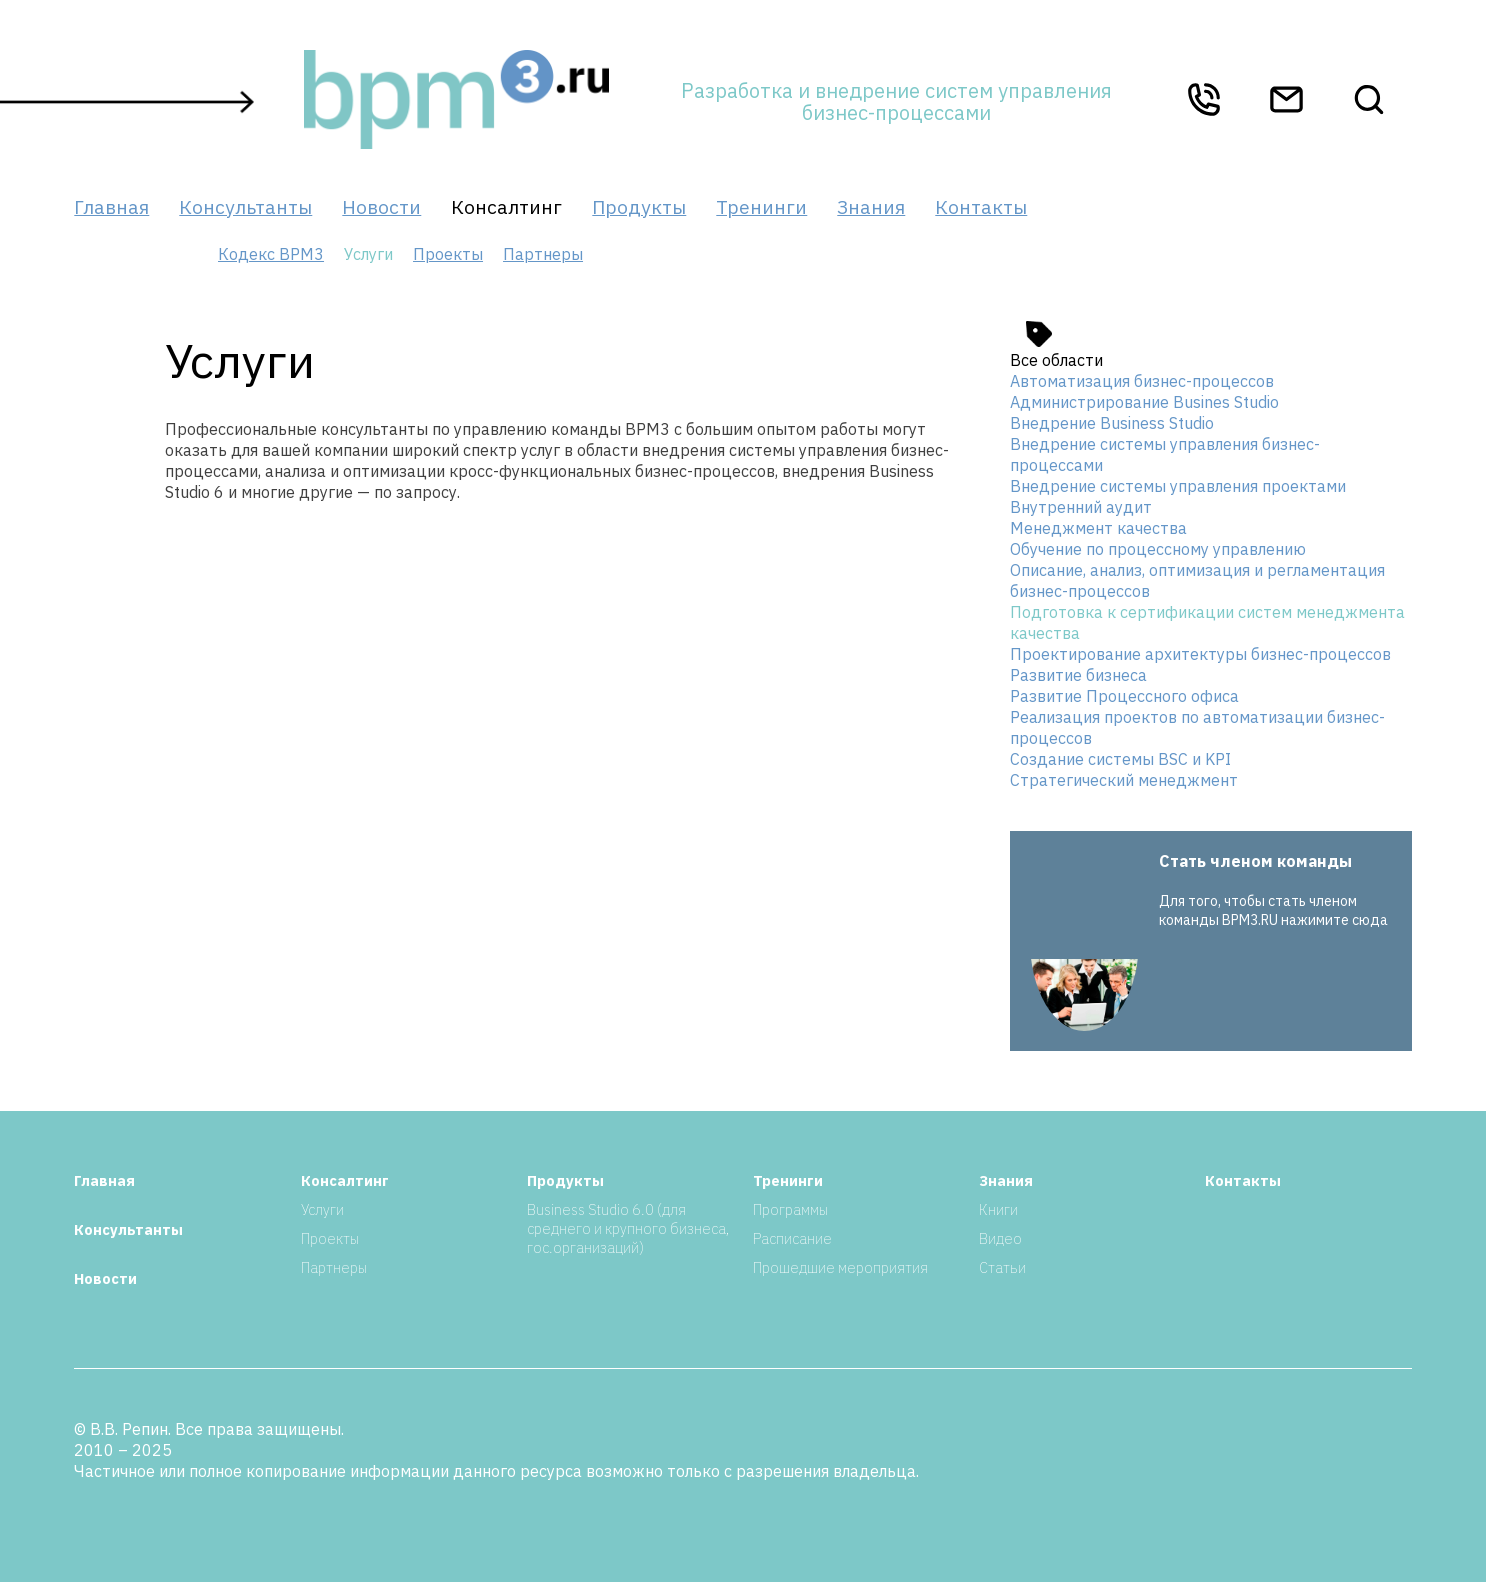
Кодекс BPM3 (271, 254)
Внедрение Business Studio (1112, 423)
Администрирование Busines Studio (1144, 402)
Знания (871, 206)
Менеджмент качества (1098, 528)
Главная (111, 206)
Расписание (792, 1238)
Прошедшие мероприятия (840, 1267)
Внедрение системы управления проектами (1178, 486)
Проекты (448, 254)
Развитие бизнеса (1078, 675)
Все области (1056, 360)
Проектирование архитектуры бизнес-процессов (1200, 654)
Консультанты (245, 206)
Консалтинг (506, 206)
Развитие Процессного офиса (1124, 696)
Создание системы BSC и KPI (1120, 759)
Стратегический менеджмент (1124, 780)
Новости (381, 206)
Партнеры (543, 254)
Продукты (639, 206)
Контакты (981, 206)
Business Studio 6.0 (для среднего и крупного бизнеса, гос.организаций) (628, 1228)
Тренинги (761, 206)
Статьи (1002, 1267)
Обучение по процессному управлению (1158, 549)
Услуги (322, 1209)
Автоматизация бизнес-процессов (1142, 381)
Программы (790, 1209)
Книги (998, 1209)
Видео (1000, 1238)
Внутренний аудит (1081, 507)
